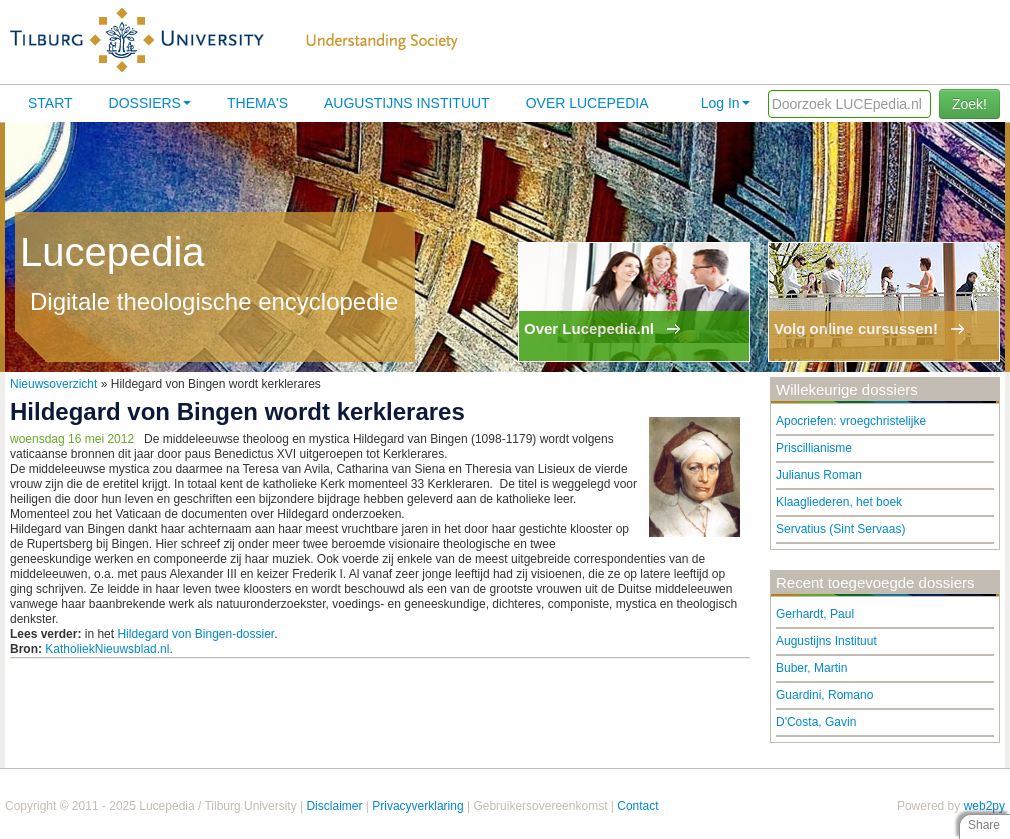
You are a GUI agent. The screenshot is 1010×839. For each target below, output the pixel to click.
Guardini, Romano (824, 695)
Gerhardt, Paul (815, 614)
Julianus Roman (819, 475)
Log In (725, 103)
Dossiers (150, 103)
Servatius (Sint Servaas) (840, 529)
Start (50, 103)
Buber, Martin (811, 668)
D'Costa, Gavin (816, 722)
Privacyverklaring (417, 806)
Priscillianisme (814, 448)
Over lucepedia (587, 103)
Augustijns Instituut (407, 103)
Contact (637, 806)
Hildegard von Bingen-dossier (195, 634)
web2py (984, 806)
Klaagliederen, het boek (839, 502)
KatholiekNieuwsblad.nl (107, 649)
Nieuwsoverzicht (53, 384)
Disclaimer (334, 806)
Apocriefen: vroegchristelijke (851, 421)
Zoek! (969, 104)
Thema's (257, 103)
